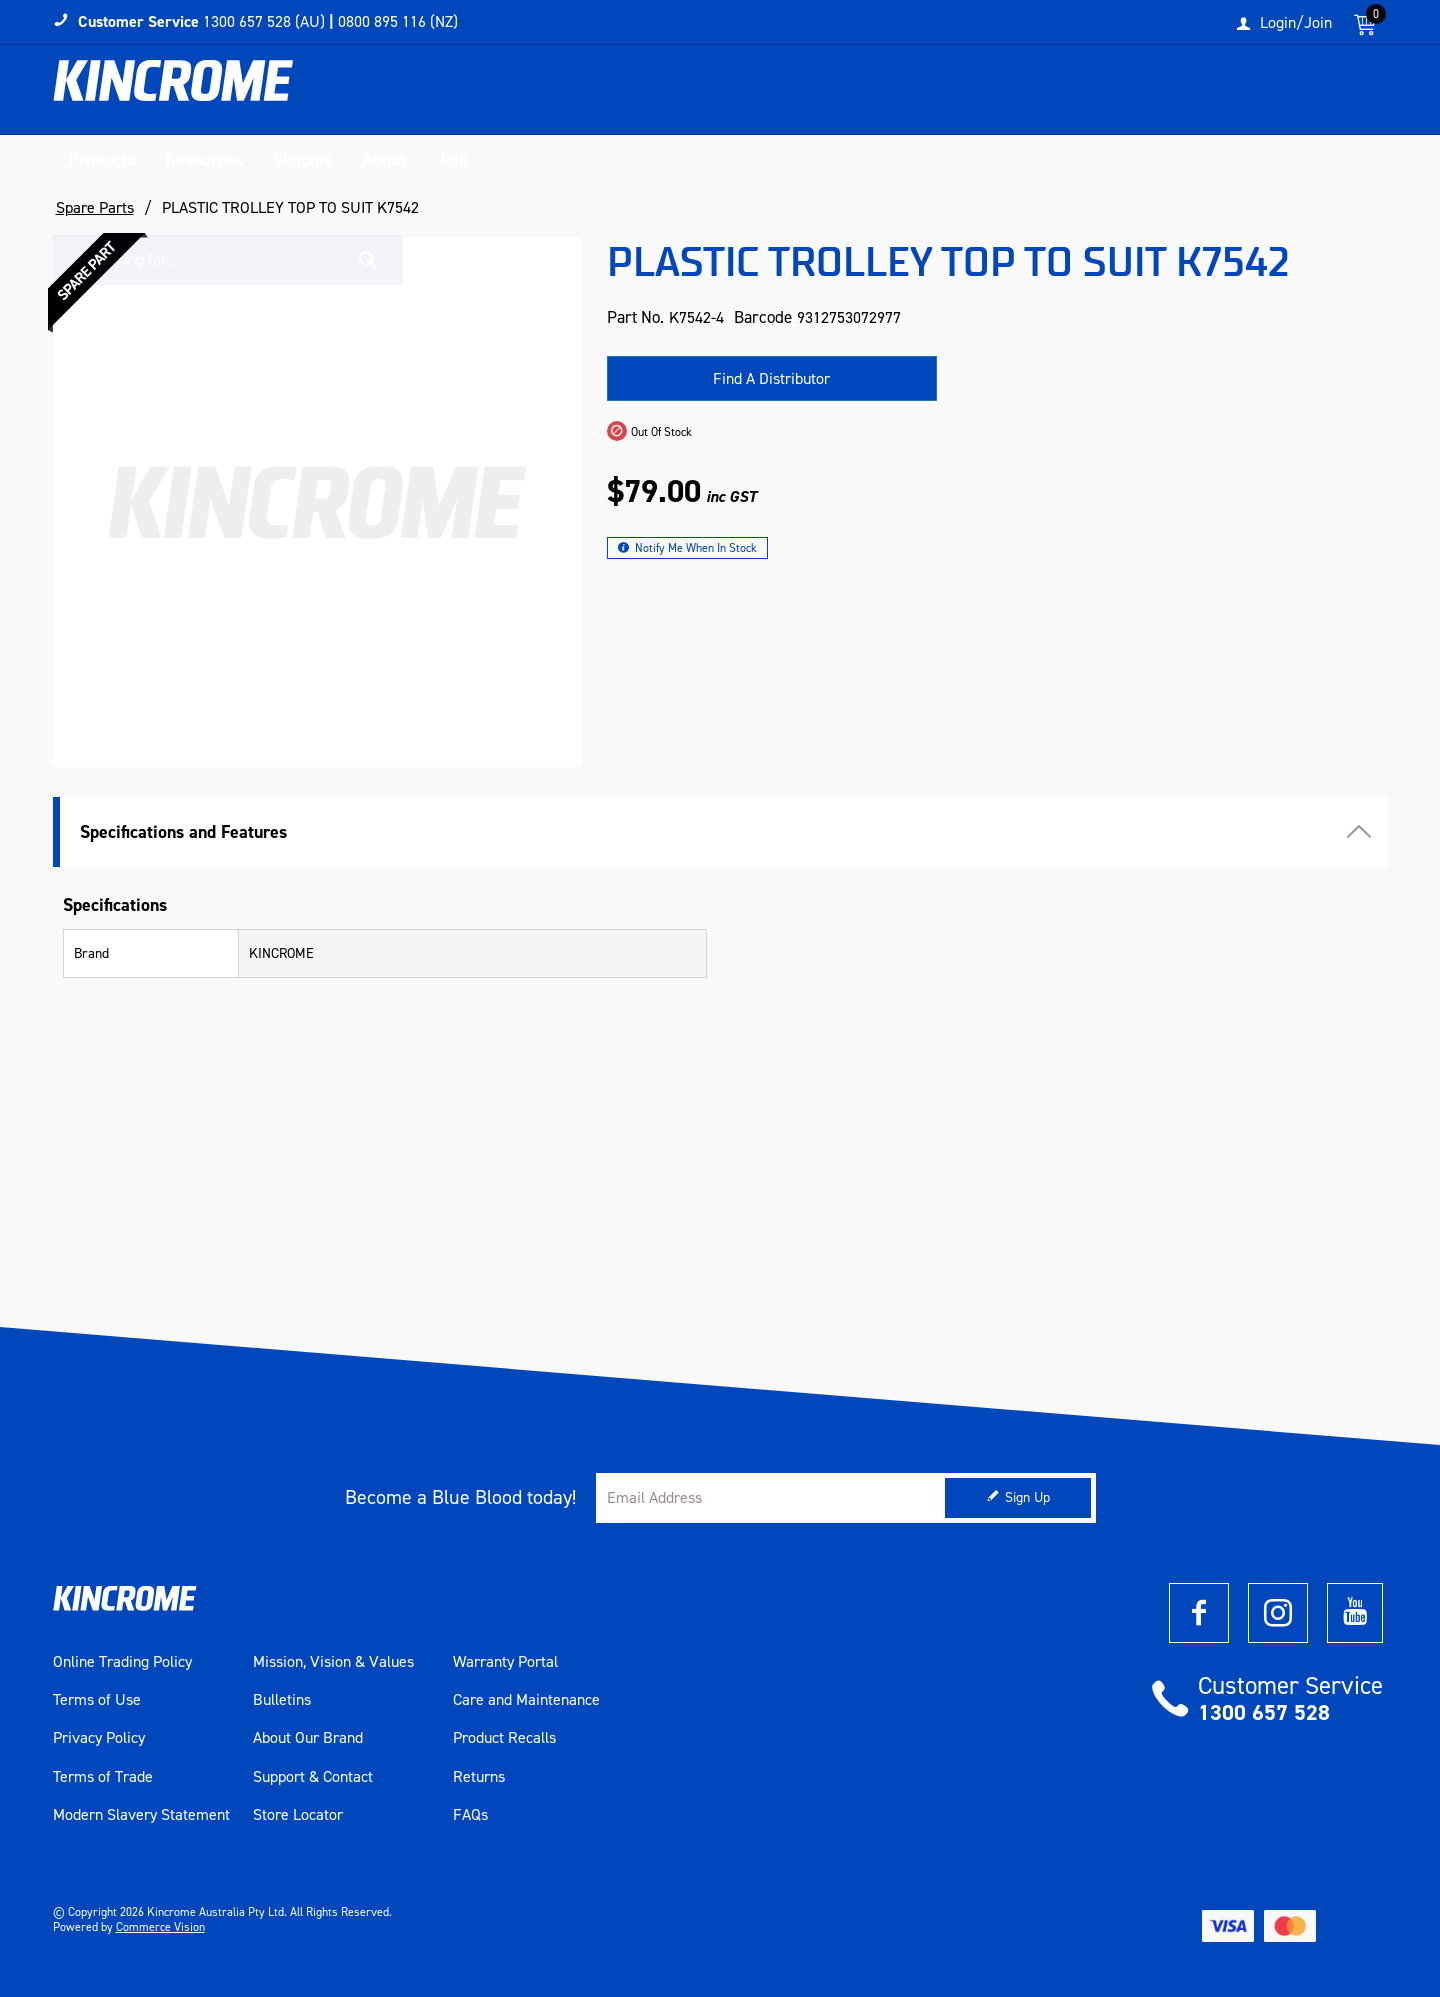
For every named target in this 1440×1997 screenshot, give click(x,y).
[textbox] (1183, 95)
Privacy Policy (99, 1739)
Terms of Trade (103, 1777)
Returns (479, 1777)
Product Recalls (504, 1739)
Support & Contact (313, 1777)
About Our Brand (308, 1739)
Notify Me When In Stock (696, 548)
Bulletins (282, 1701)
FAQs (470, 1816)
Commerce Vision (160, 1927)
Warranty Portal (505, 1662)
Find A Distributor (771, 378)
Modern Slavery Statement (141, 1816)
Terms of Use (97, 1701)
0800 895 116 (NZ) (398, 21)
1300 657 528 (1264, 1712)
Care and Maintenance (526, 1701)
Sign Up (1027, 1498)
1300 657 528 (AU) (264, 21)
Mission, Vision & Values (333, 1662)
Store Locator (298, 1816)
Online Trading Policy (122, 1662)
